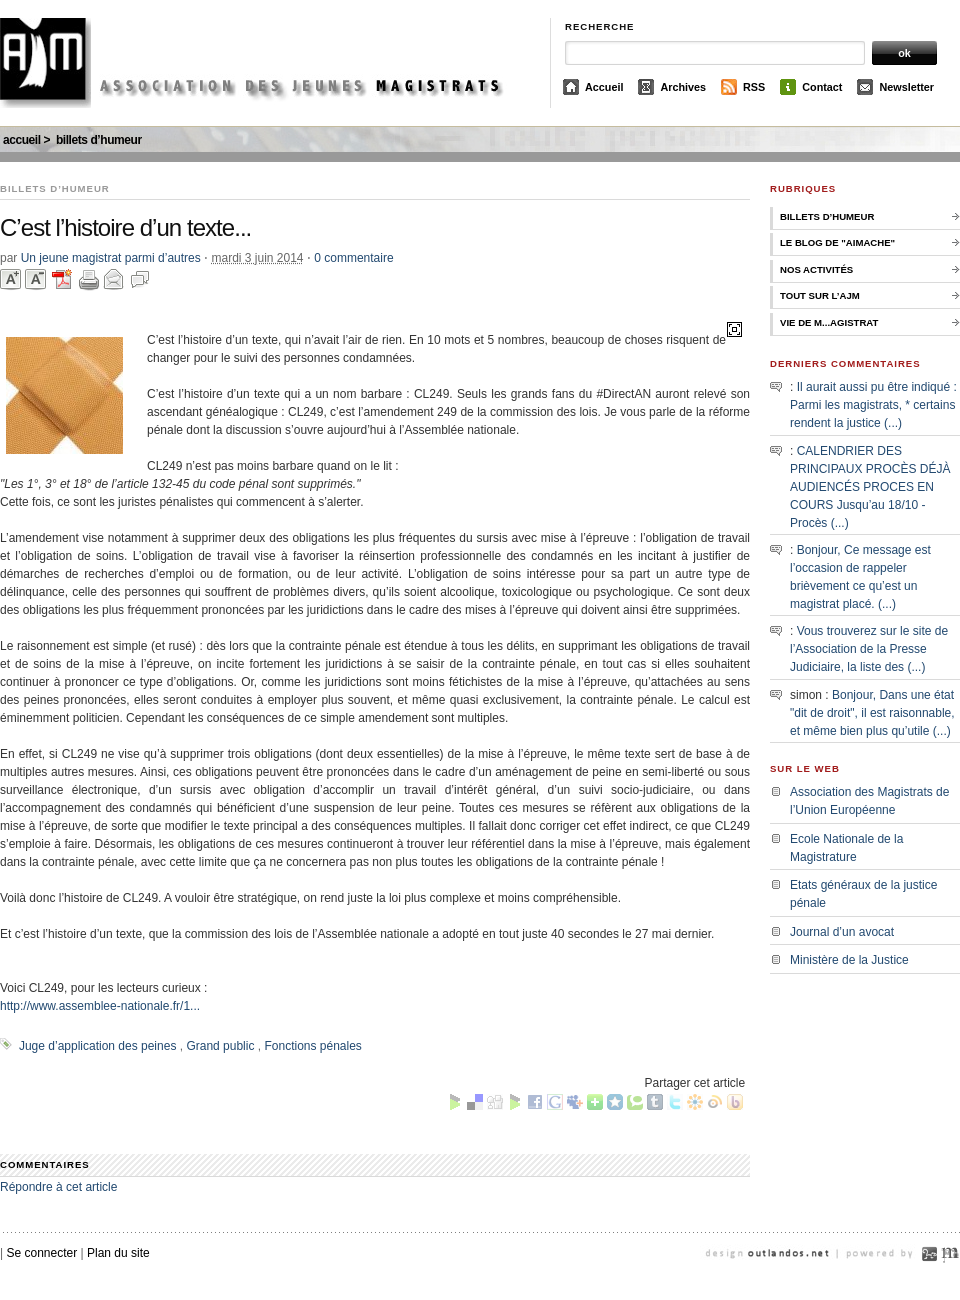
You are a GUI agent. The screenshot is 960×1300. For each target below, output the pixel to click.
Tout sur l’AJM (820, 295)
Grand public (220, 1046)
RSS (754, 87)
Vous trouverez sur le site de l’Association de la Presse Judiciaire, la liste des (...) (869, 649)
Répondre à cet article (58, 1187)
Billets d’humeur (99, 140)
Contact (822, 87)
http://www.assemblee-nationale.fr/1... (100, 1006)
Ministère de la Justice (849, 960)
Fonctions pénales (312, 1046)
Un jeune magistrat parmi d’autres (111, 258)
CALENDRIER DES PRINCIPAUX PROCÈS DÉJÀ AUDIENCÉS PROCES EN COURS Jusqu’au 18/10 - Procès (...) (870, 487)
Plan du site (118, 1253)
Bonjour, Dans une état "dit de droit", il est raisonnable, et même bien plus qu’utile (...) (872, 713)
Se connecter (41, 1253)
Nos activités (816, 269)
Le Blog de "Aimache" (837, 242)
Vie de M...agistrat (829, 322)
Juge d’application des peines (97, 1046)
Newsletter (906, 87)
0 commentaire (353, 258)
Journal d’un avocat (842, 932)
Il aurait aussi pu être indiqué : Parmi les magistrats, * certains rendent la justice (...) (873, 405)
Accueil (604, 87)
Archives (683, 87)
